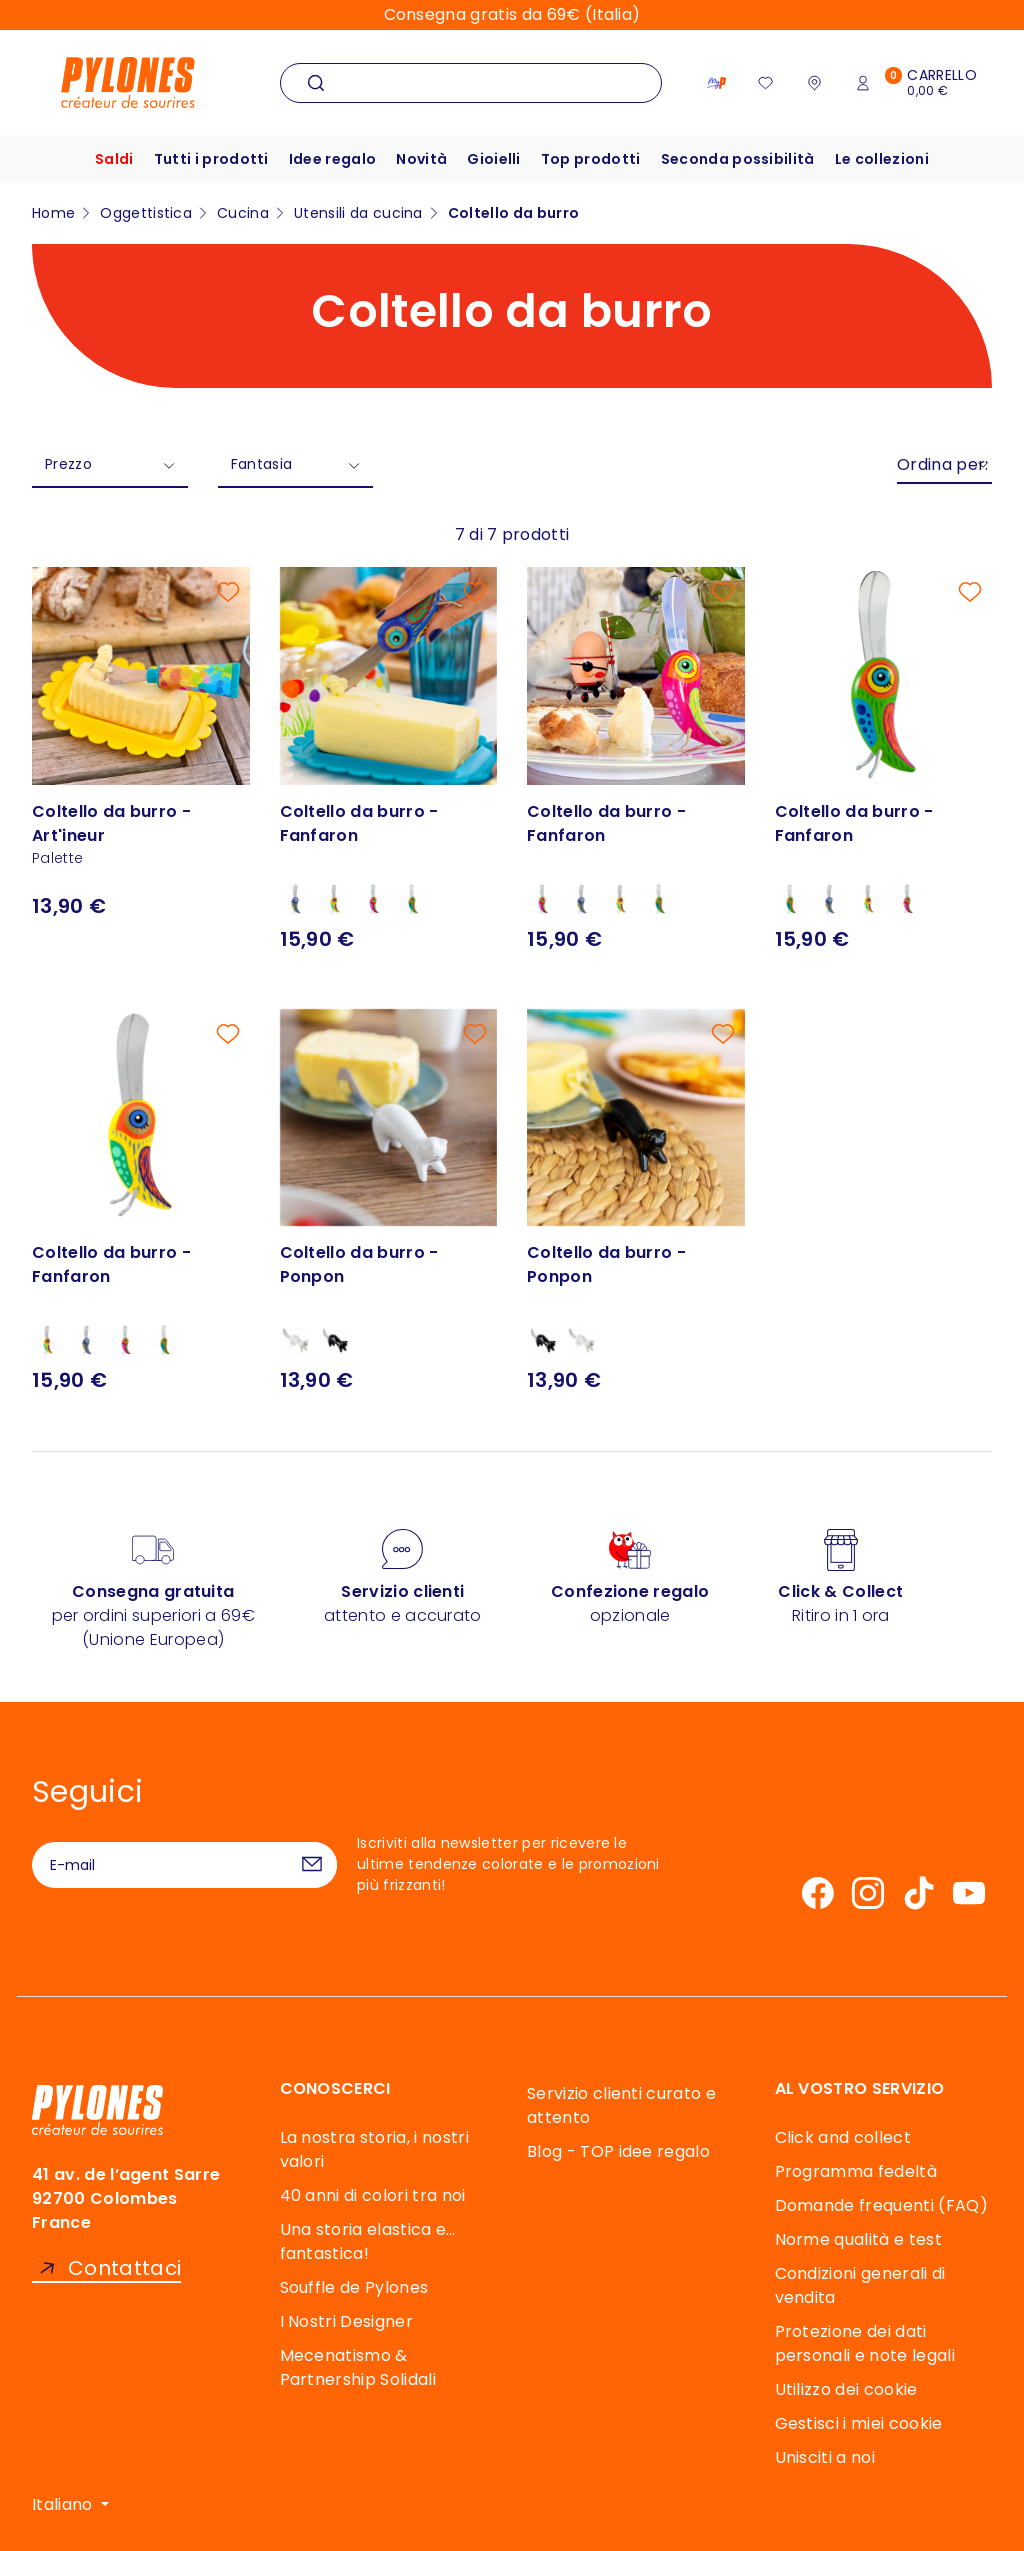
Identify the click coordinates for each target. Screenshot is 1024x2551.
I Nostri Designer (346, 2321)
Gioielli (494, 159)
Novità (421, 159)
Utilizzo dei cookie (846, 2389)
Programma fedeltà (856, 2171)
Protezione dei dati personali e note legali (865, 2343)
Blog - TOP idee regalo (618, 2151)
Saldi (114, 159)
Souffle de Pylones (354, 2287)
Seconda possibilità (738, 159)
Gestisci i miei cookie (859, 2423)
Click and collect (843, 2137)
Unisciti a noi (825, 2457)
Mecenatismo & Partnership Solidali (358, 2367)
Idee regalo (333, 159)
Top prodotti (591, 159)
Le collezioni (882, 159)
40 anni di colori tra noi (373, 2195)
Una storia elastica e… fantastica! (368, 2241)
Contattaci (124, 2268)
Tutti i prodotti (211, 159)
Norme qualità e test (858, 2239)
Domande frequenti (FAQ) (881, 2205)
